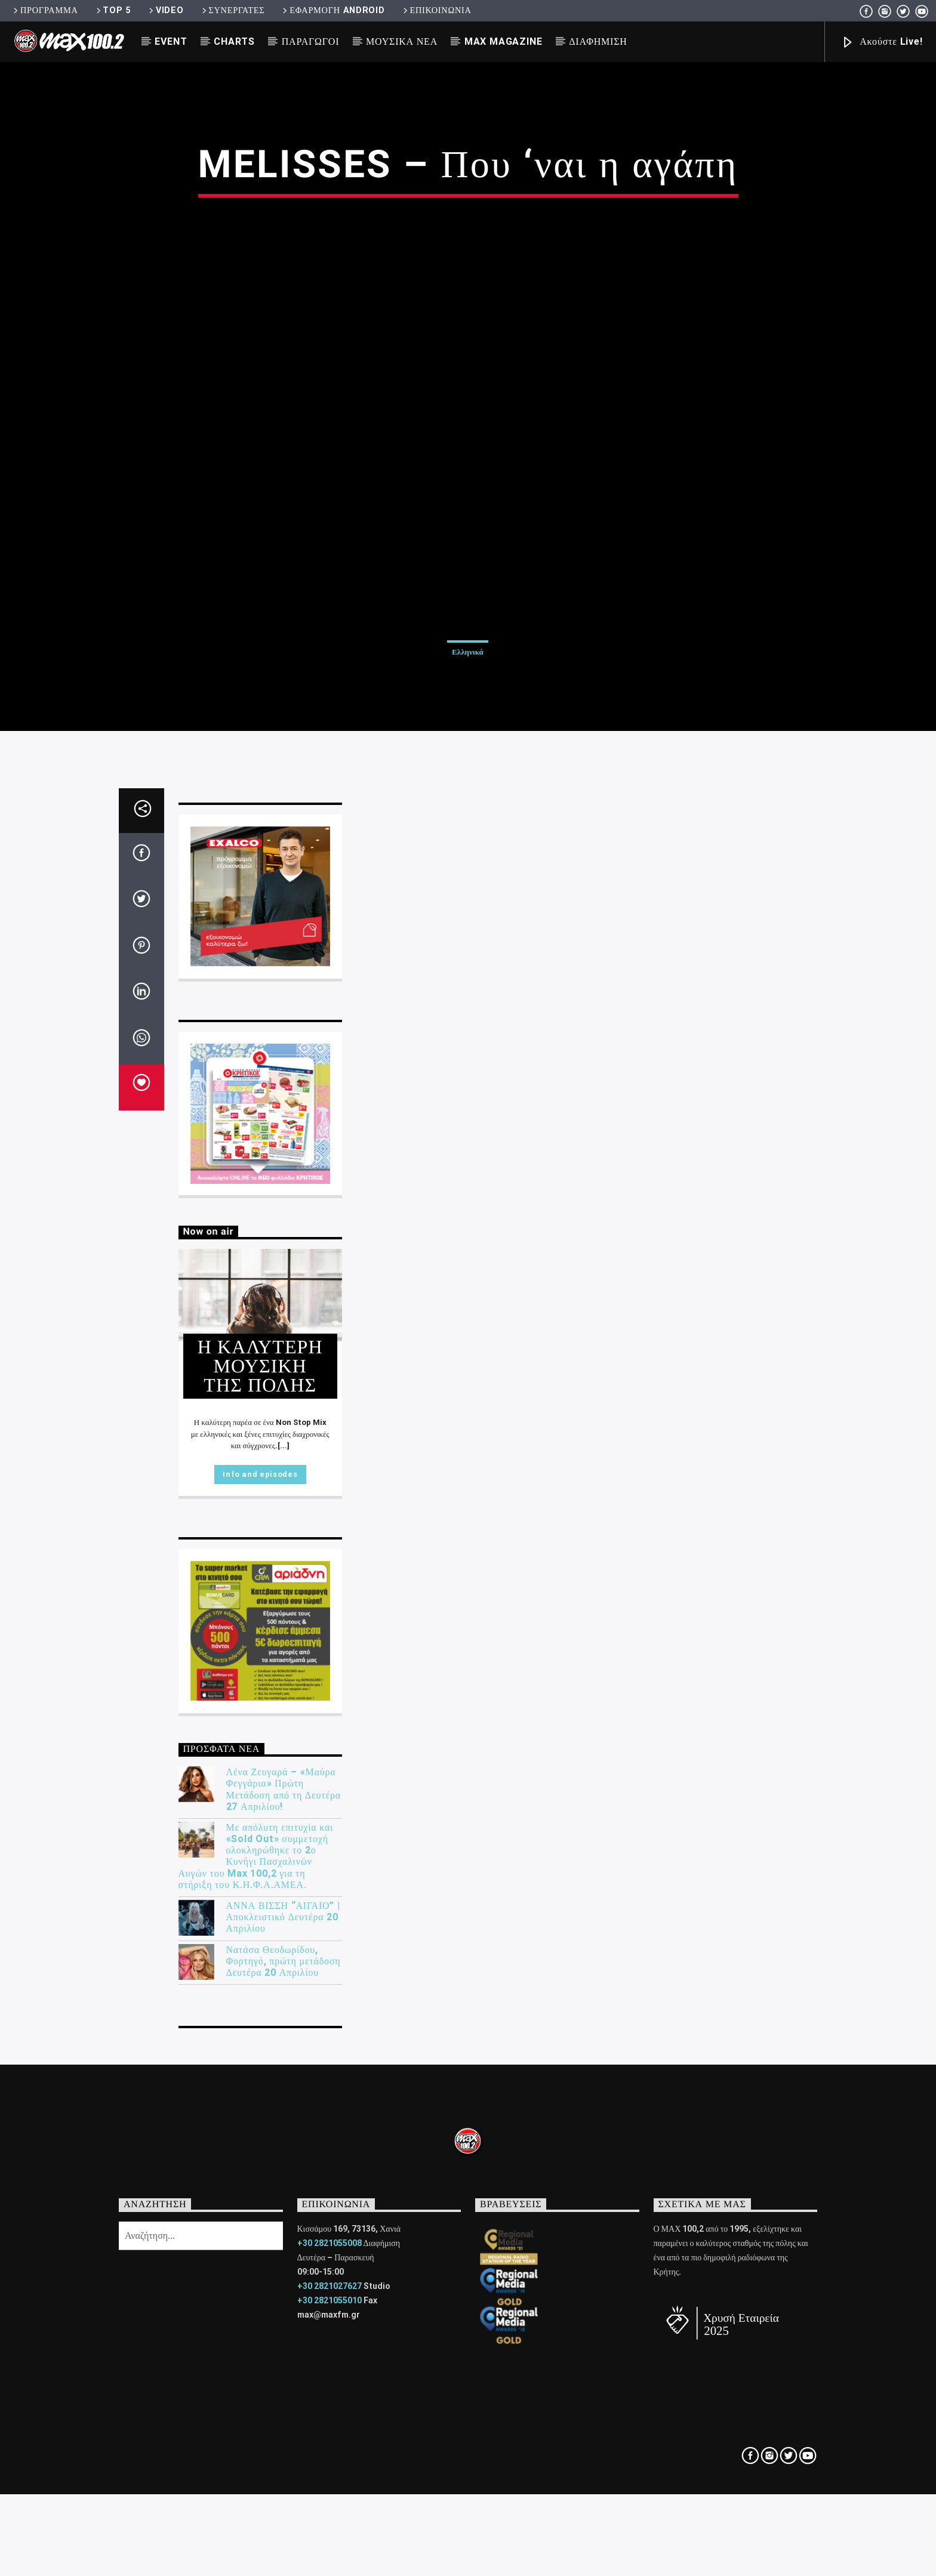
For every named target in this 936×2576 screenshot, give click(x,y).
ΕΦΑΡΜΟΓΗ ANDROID (332, 10)
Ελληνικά (468, 952)
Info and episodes (260, 2132)
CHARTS (234, 41)
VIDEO (165, 10)
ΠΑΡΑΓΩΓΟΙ (311, 41)
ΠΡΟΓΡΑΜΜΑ (44, 10)
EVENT (171, 41)
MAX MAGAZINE (503, 41)
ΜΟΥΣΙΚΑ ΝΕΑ (402, 41)
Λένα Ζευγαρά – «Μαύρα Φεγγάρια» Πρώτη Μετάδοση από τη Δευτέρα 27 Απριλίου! (283, 2447)
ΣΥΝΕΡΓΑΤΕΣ (232, 10)
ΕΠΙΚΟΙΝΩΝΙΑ (436, 10)
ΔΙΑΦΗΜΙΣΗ (598, 41)
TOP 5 (112, 10)
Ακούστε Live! (881, 43)
